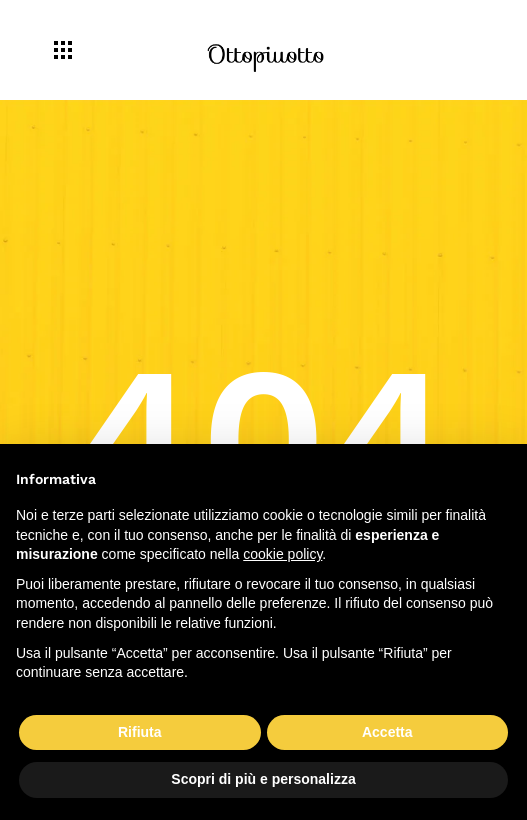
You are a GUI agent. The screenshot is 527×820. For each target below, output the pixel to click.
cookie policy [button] (282, 554)
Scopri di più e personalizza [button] (263, 779)
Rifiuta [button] (140, 732)
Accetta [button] (387, 732)
